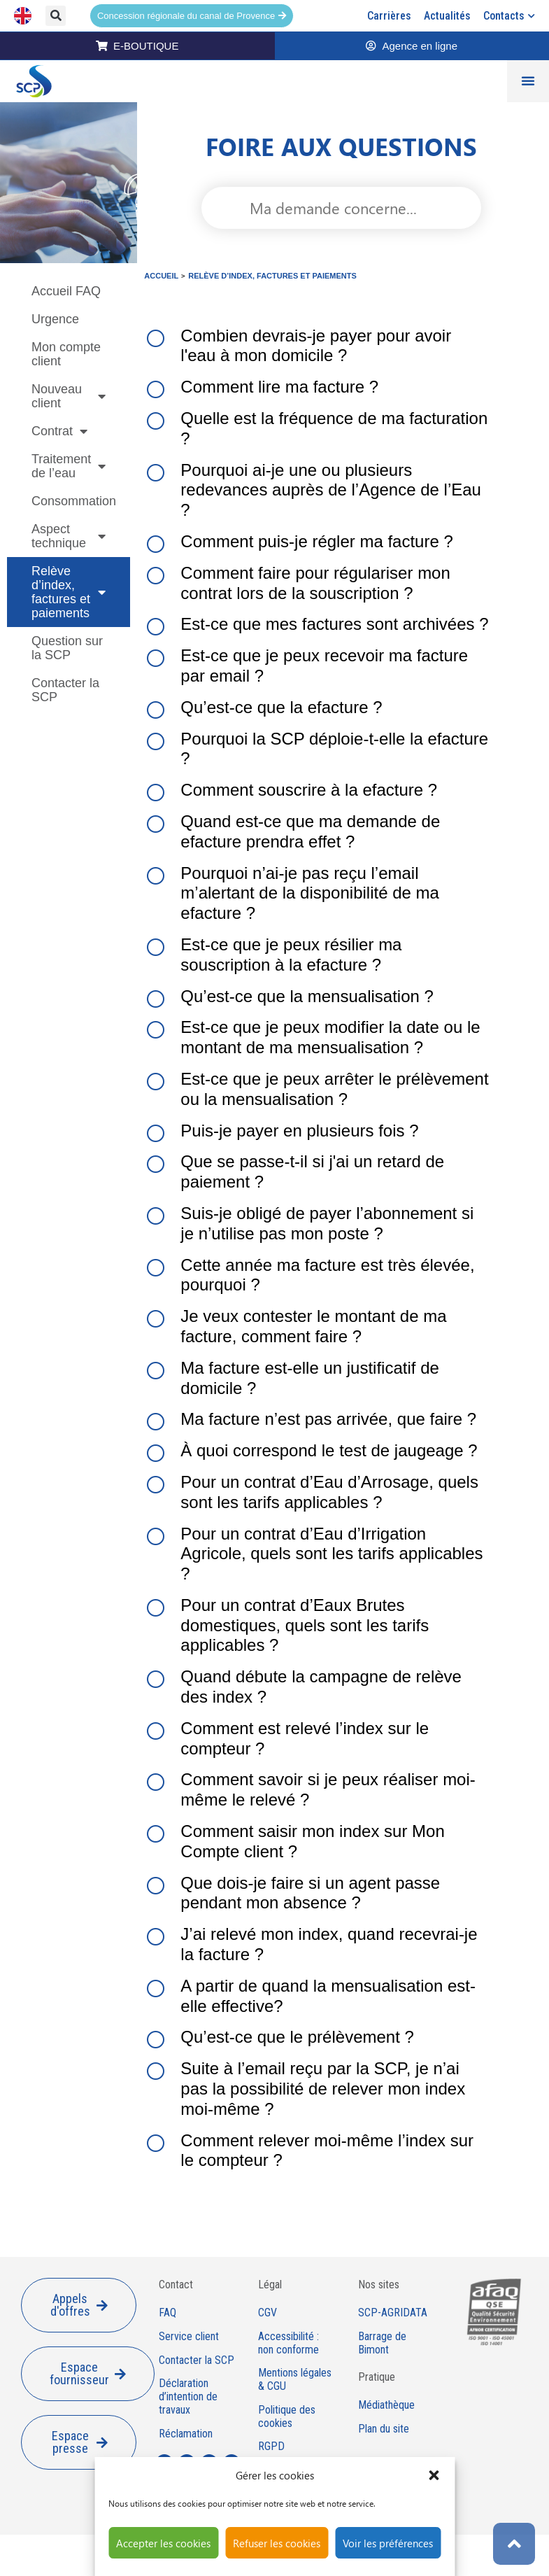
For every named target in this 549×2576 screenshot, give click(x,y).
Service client (189, 2336)
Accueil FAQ (66, 291)
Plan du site (383, 2429)
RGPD (271, 2446)
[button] (434, 2475)
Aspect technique (68, 536)
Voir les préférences (388, 2543)
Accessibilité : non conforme (288, 2343)
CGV (267, 2313)
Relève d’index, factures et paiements (68, 592)
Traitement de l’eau (68, 466)
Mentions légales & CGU (294, 2380)
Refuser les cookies (276, 2543)
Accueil (161, 276)
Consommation (73, 501)
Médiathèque (386, 2405)
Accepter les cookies (163, 2543)
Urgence (55, 319)
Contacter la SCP (65, 690)
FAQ (167, 2313)
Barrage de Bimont (382, 2343)
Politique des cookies (286, 2417)
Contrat (59, 431)
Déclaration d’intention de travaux (188, 2396)
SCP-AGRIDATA (392, 2313)
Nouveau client (68, 396)
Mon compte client (66, 354)
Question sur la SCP (67, 648)
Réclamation (186, 2434)
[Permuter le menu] (528, 81)
